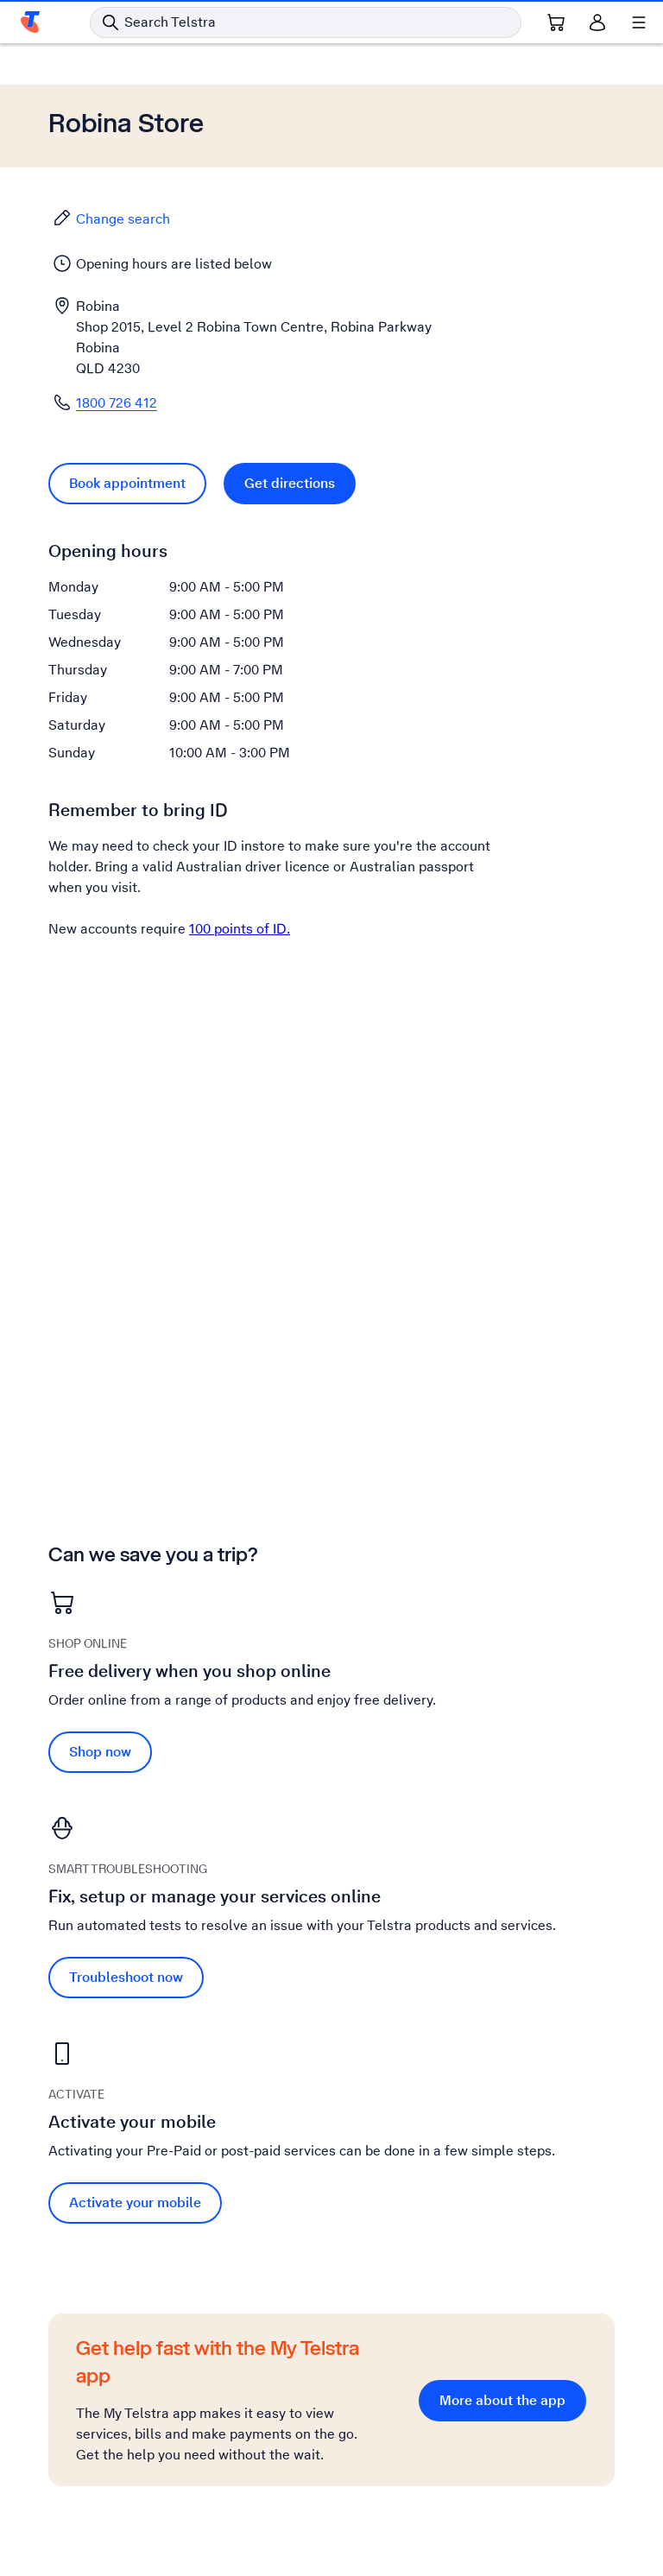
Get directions (289, 483)
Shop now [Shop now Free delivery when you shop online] (100, 1752)
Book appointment (127, 483)
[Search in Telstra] (305, 22)
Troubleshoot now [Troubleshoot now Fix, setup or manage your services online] (126, 1977)
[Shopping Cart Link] (556, 22)
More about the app (502, 2400)
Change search (111, 218)
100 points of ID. (239, 929)
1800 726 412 (116, 403)
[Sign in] (597, 22)
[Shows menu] (639, 22)
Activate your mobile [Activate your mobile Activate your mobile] (135, 2202)
